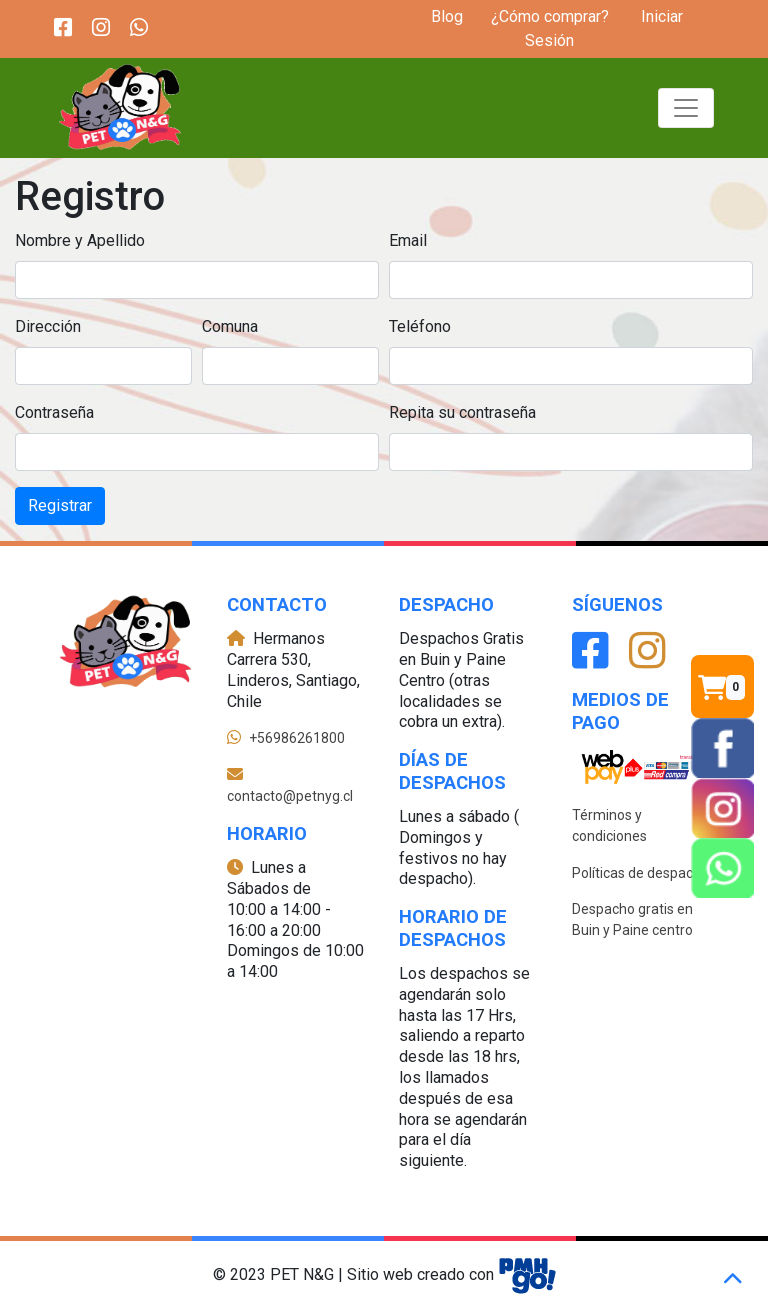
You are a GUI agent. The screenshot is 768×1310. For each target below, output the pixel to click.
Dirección (48, 326)
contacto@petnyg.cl (290, 796)
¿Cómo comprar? (550, 16)
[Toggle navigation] (686, 108)
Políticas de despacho (640, 873)
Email (408, 240)
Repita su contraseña (462, 412)
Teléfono (420, 326)
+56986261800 (297, 738)
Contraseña (54, 412)
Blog (447, 16)
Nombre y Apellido (80, 240)
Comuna (230, 326)
